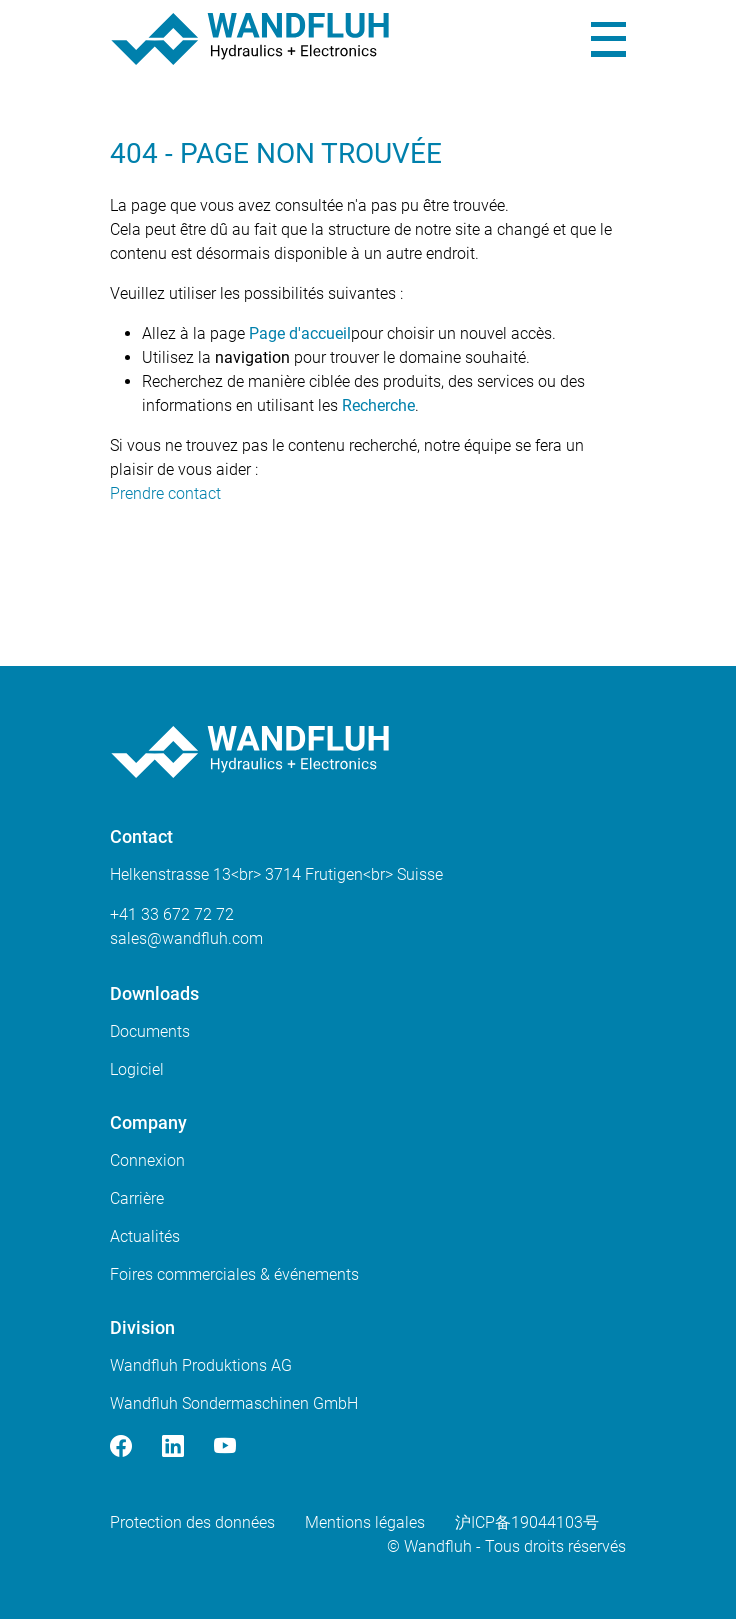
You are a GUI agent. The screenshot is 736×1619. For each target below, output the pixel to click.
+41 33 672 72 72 (172, 914)
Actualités (145, 1236)
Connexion (147, 1160)
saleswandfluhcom (186, 938)
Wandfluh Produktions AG (201, 1365)
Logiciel (137, 1069)
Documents (150, 1031)
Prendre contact (165, 493)
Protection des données (192, 1522)
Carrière (137, 1198)
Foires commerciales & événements (234, 1274)
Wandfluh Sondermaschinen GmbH (234, 1403)
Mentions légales (365, 1522)
